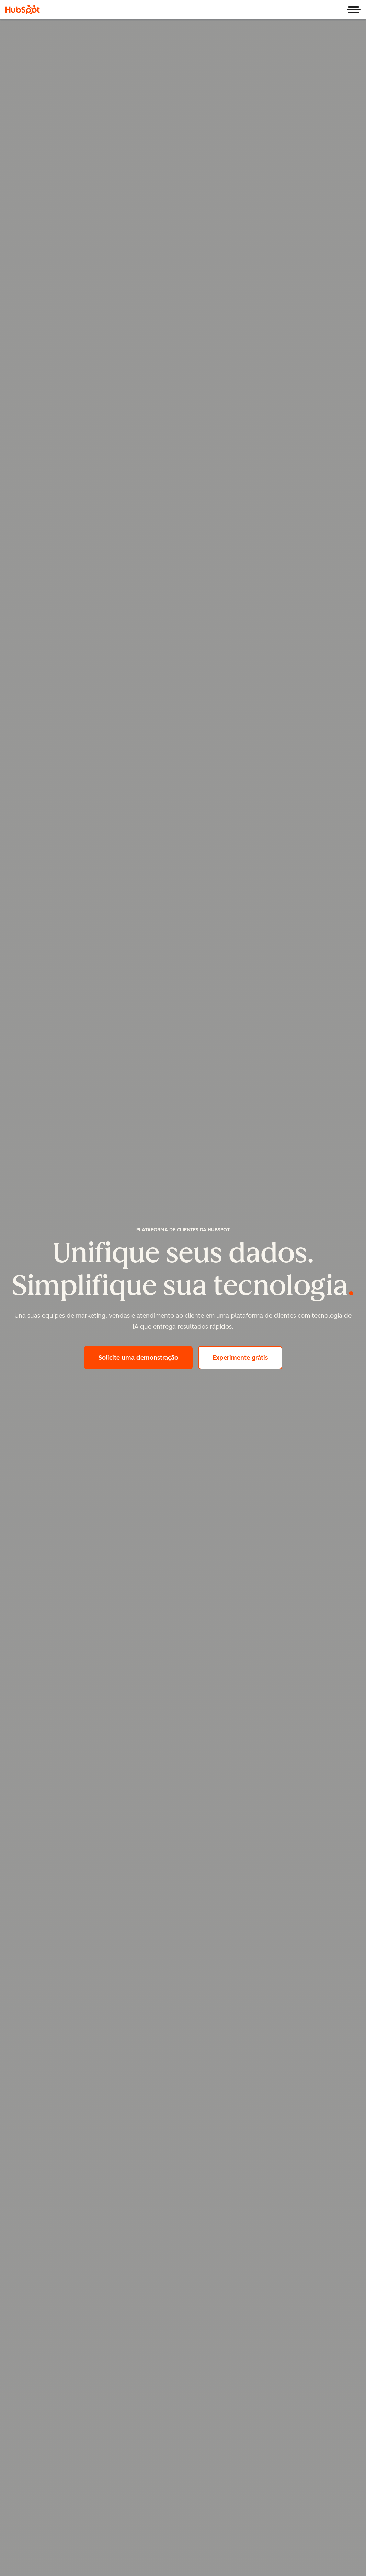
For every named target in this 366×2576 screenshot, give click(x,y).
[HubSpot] (22, 9)
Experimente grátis (247, 1356)
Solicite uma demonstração (146, 1356)
